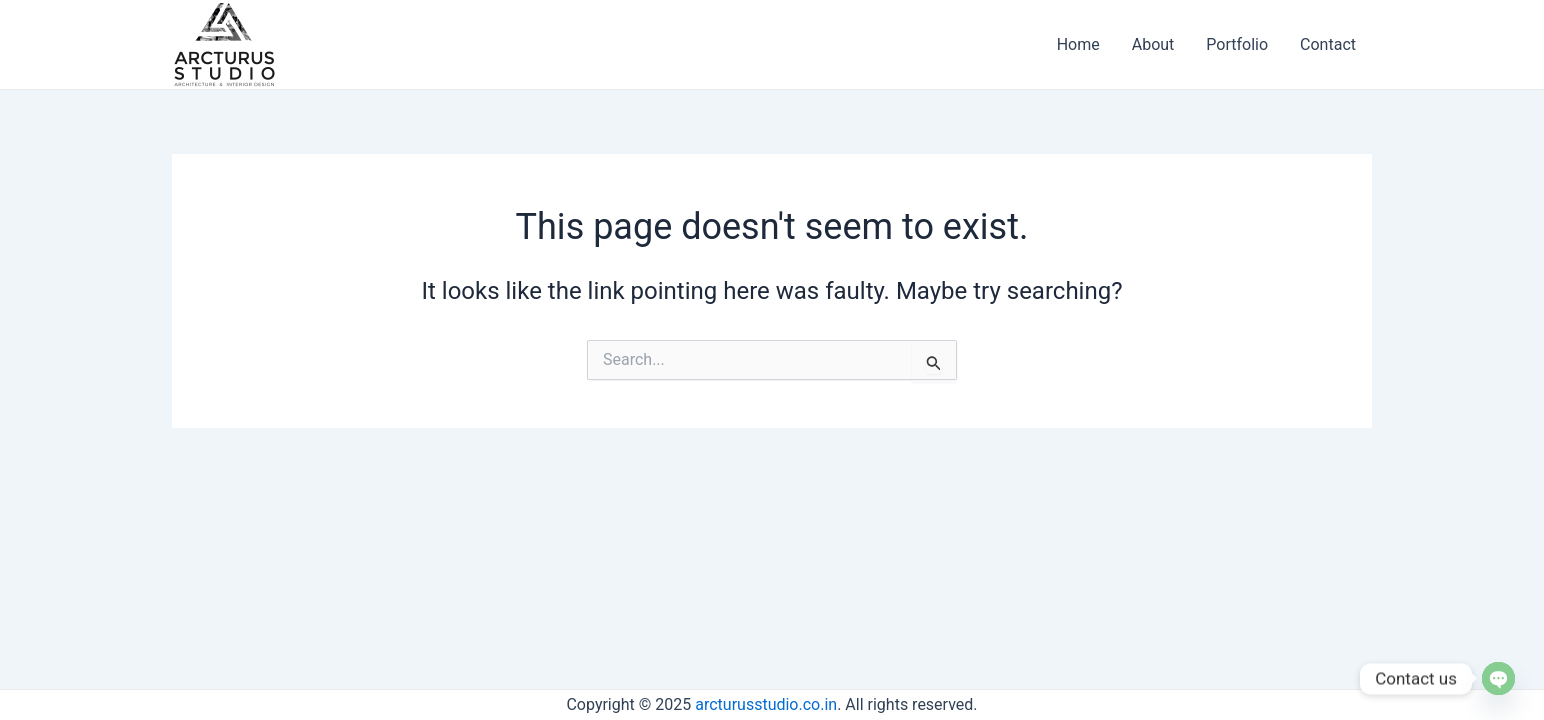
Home (1078, 44)
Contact (1328, 44)
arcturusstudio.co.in (766, 704)
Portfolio (1237, 44)
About (1153, 44)
